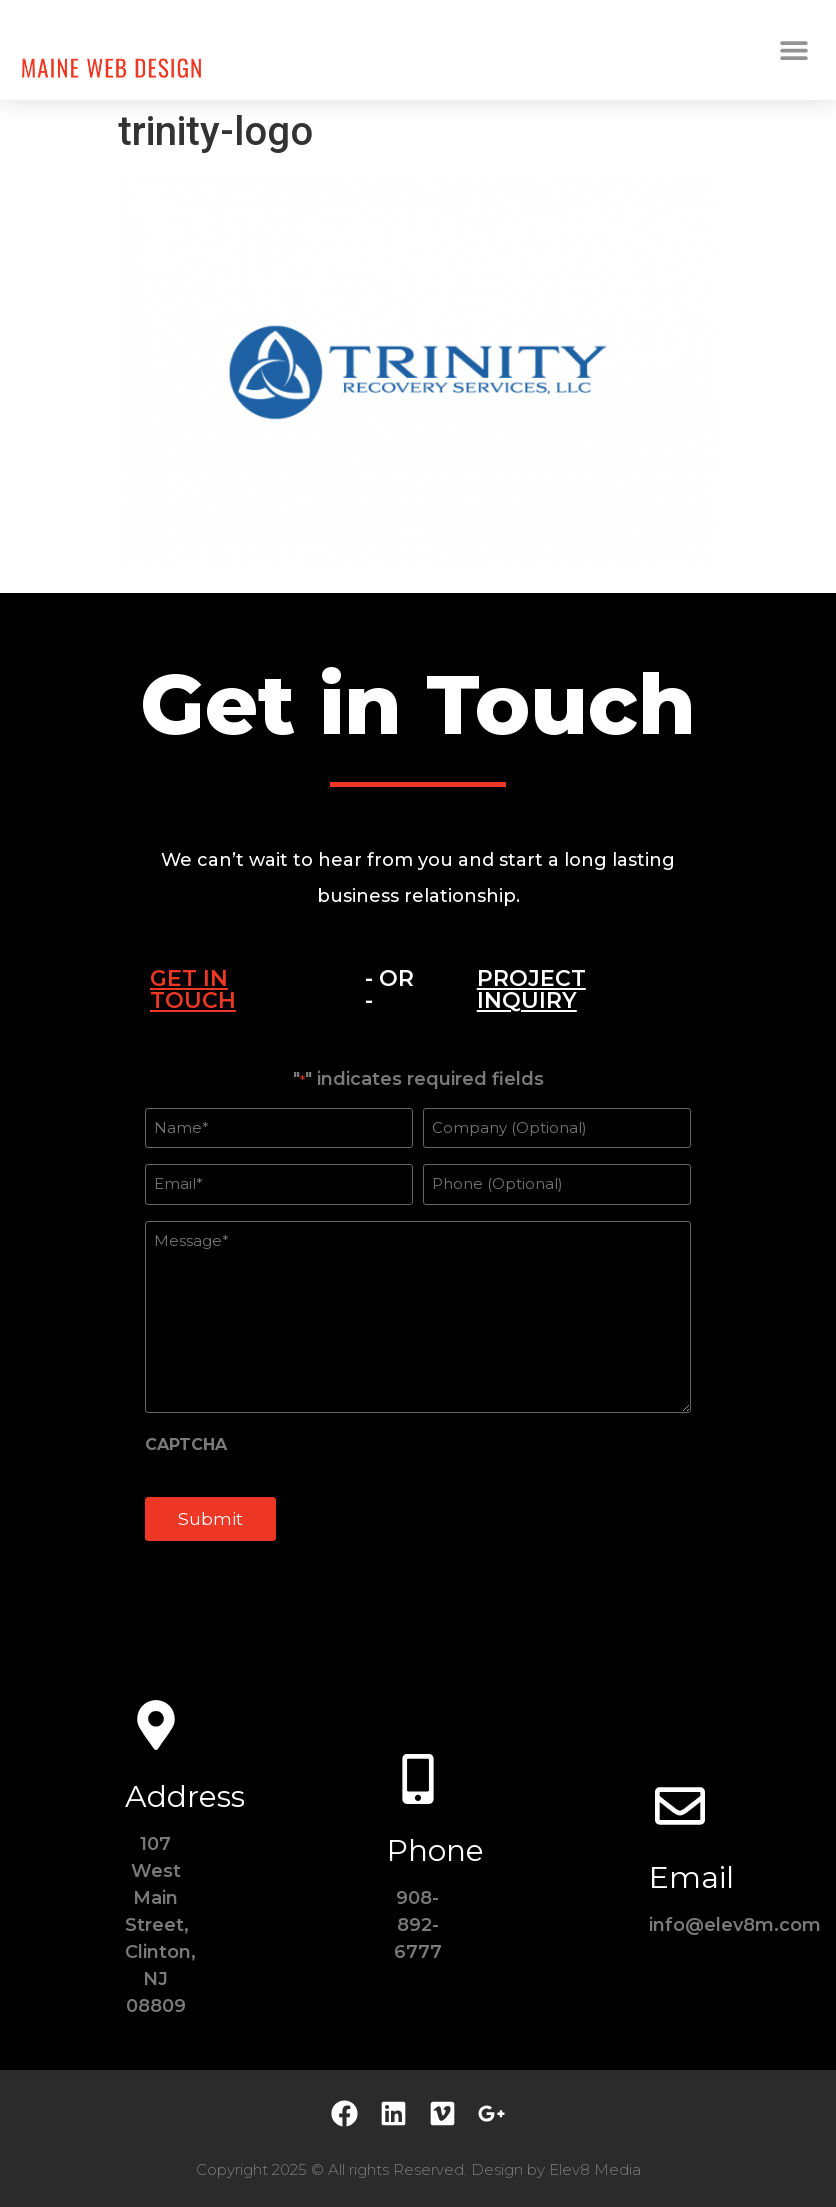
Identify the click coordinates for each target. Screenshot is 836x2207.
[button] (793, 50)
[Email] (680, 1806)
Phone (435, 1850)
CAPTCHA (186, 1445)
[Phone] (418, 1779)
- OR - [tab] (389, 989)
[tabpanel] (418, 1316)
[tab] (232, 990)
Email (691, 1877)
